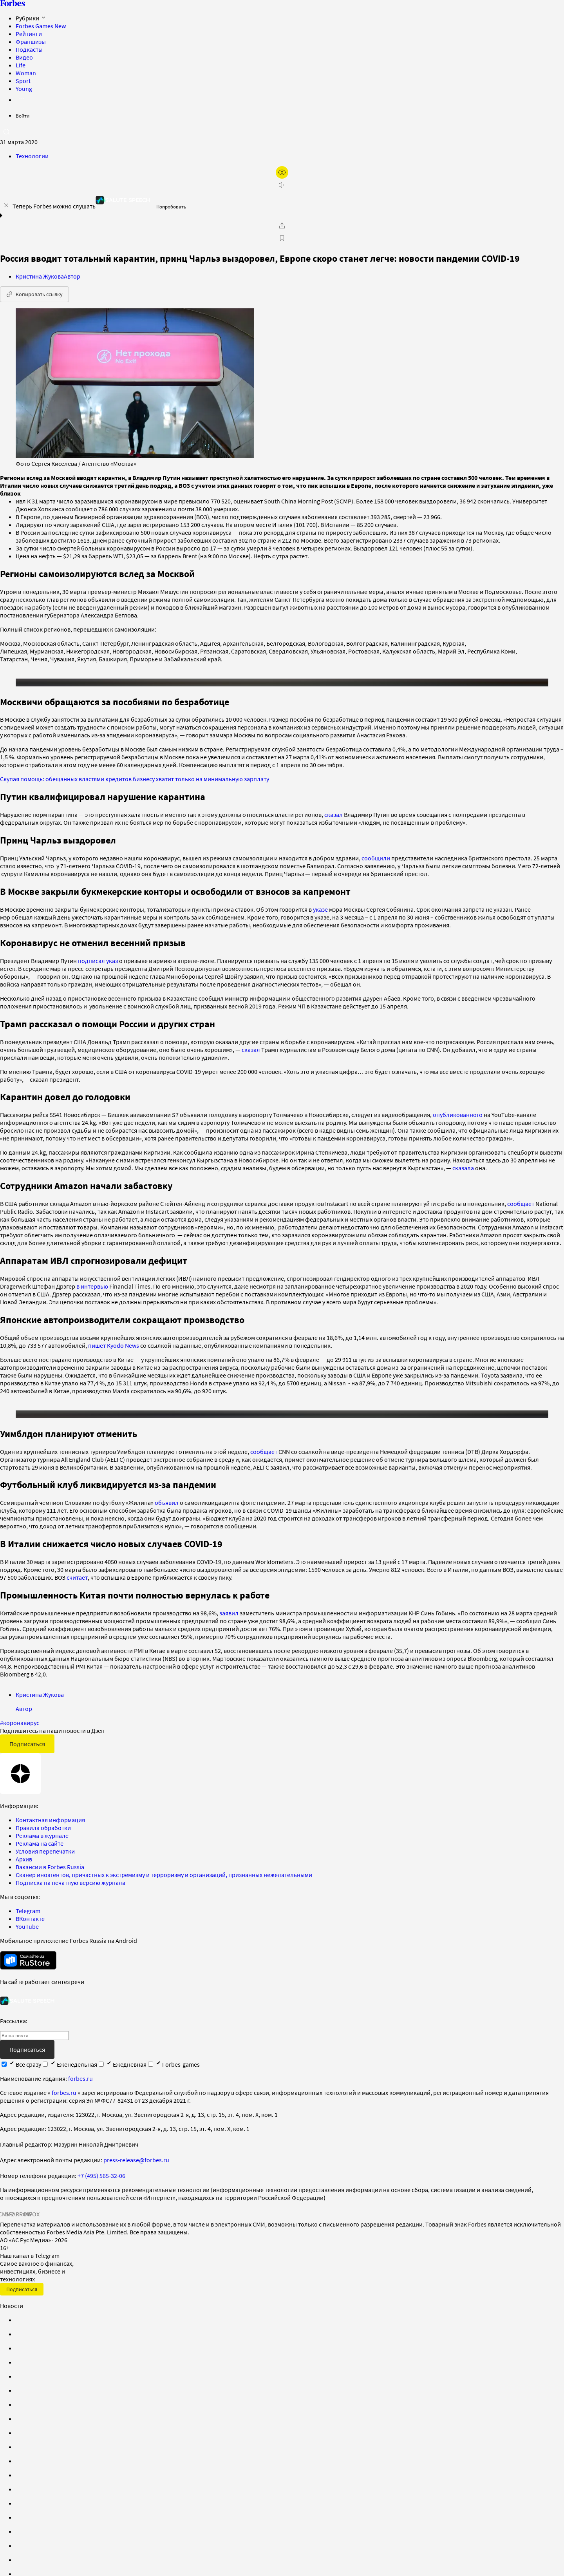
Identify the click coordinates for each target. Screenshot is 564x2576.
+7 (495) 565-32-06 (101, 2191)
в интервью (92, 1294)
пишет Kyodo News (113, 1353)
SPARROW (19, 2230)
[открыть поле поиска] (6, 131)
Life (20, 65)
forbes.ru (80, 2094)
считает (77, 1593)
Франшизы (31, 41)
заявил (229, 1629)
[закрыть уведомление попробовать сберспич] (6, 205)
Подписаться (27, 1759)
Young (24, 88)
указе (320, 917)
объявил (167, 1518)
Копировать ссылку (34, 294)
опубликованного (458, 1122)
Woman (26, 73)
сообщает (520, 1211)
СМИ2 (6, 2230)
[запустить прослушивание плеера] (282, 185)
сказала (463, 1176)
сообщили (376, 866)
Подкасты (29, 49)
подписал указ (98, 968)
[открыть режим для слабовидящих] (282, 172)
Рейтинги (29, 34)
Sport (23, 81)
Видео (24, 57)
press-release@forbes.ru (136, 2176)
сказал (333, 822)
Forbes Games (41, 26)
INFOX (31, 2230)
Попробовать (171, 206)
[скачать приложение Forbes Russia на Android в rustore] (28, 1976)
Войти (22, 115)
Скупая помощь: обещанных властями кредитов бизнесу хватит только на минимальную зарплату (134, 787)
